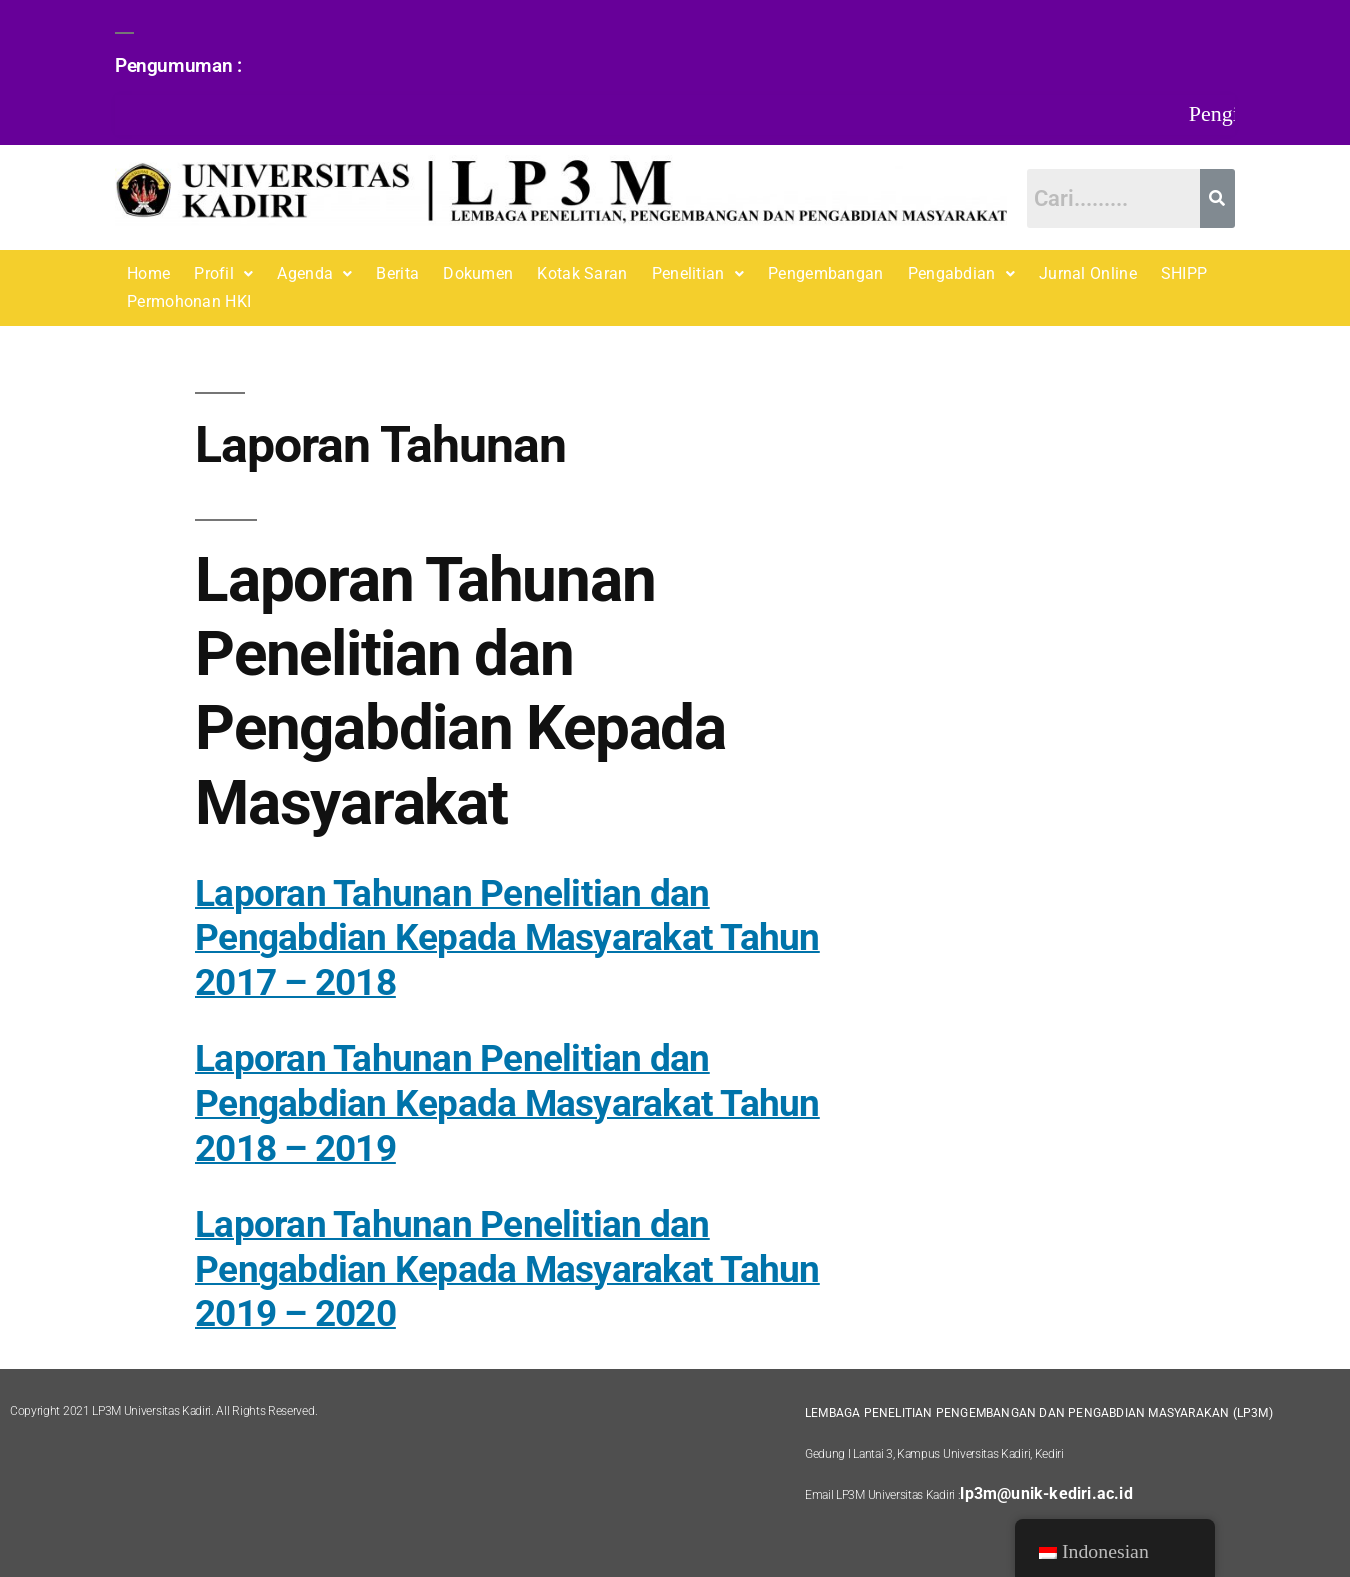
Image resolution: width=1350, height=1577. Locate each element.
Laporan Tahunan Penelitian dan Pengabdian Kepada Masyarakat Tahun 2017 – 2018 (507, 938)
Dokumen (478, 273)
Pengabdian (961, 273)
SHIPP (1184, 273)
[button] (223, 274)
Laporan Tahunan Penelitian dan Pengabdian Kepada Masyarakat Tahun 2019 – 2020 (507, 1269)
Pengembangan (826, 273)
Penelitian (698, 273)
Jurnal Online (1088, 273)
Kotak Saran (582, 273)
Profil (223, 273)
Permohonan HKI (189, 301)
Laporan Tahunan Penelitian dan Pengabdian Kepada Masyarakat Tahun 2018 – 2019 (507, 1103)
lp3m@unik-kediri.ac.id (1046, 1493)
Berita (397, 273)
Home (148, 273)
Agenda (314, 273)
